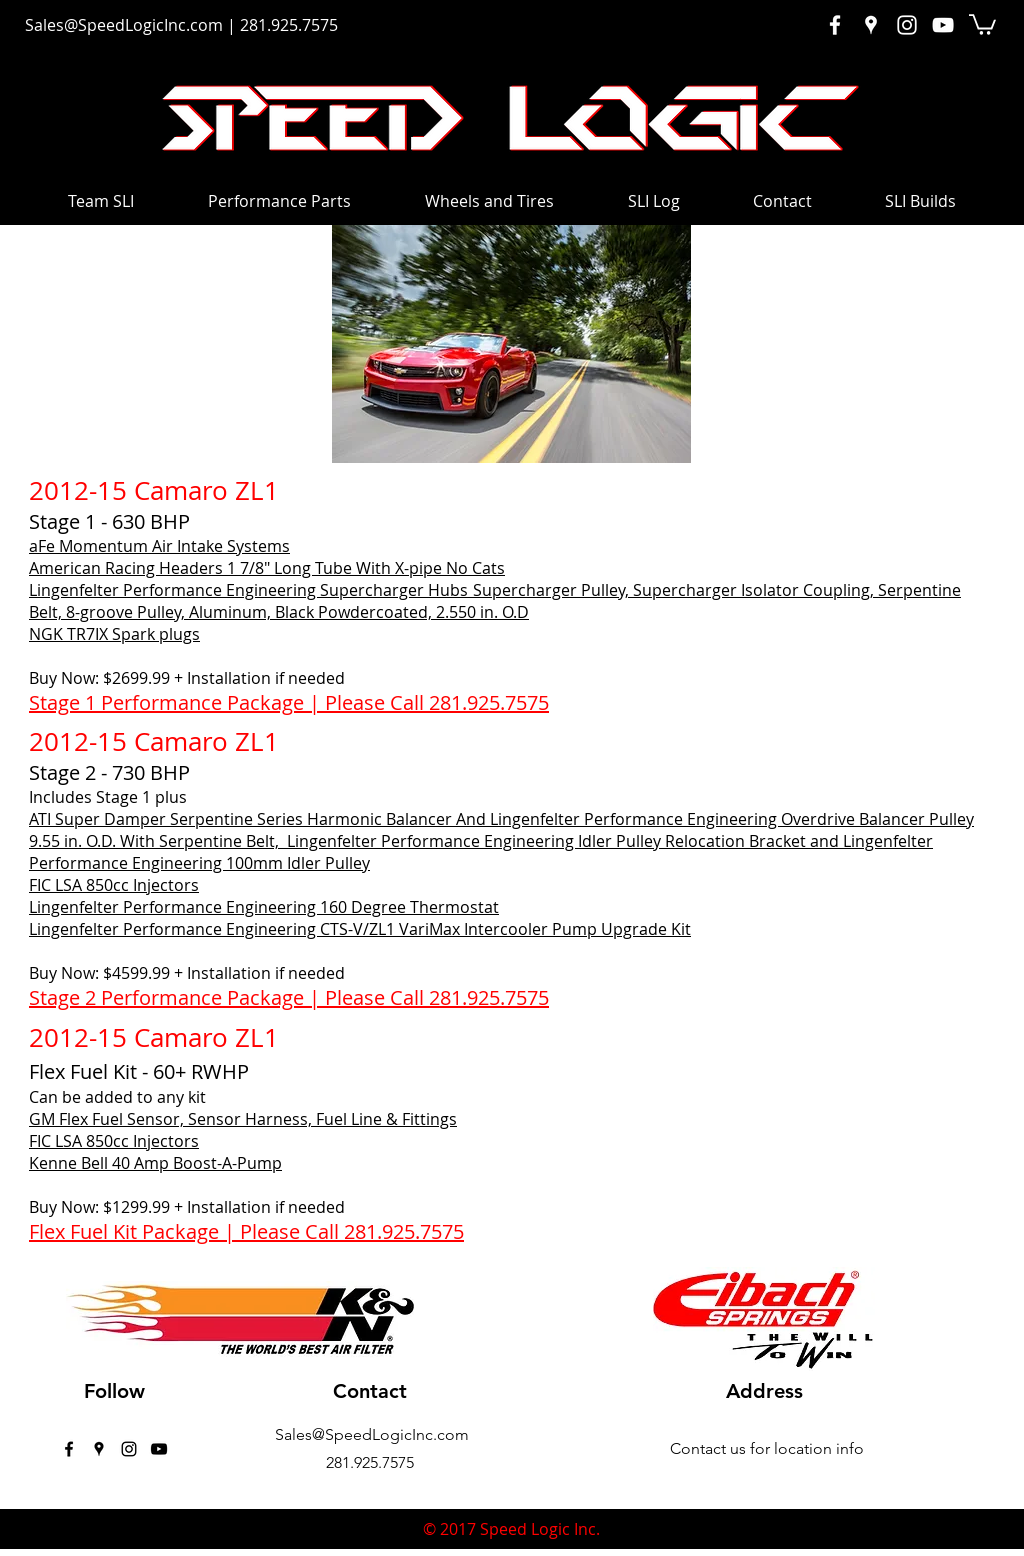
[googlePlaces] (99, 1449)
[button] (982, 23)
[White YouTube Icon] (943, 25)
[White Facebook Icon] (835, 25)
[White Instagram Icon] (907, 25)
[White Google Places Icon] (871, 25)
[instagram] (129, 1449)
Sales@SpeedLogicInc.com (124, 25)
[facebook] (69, 1449)
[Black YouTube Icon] (159, 1449)
